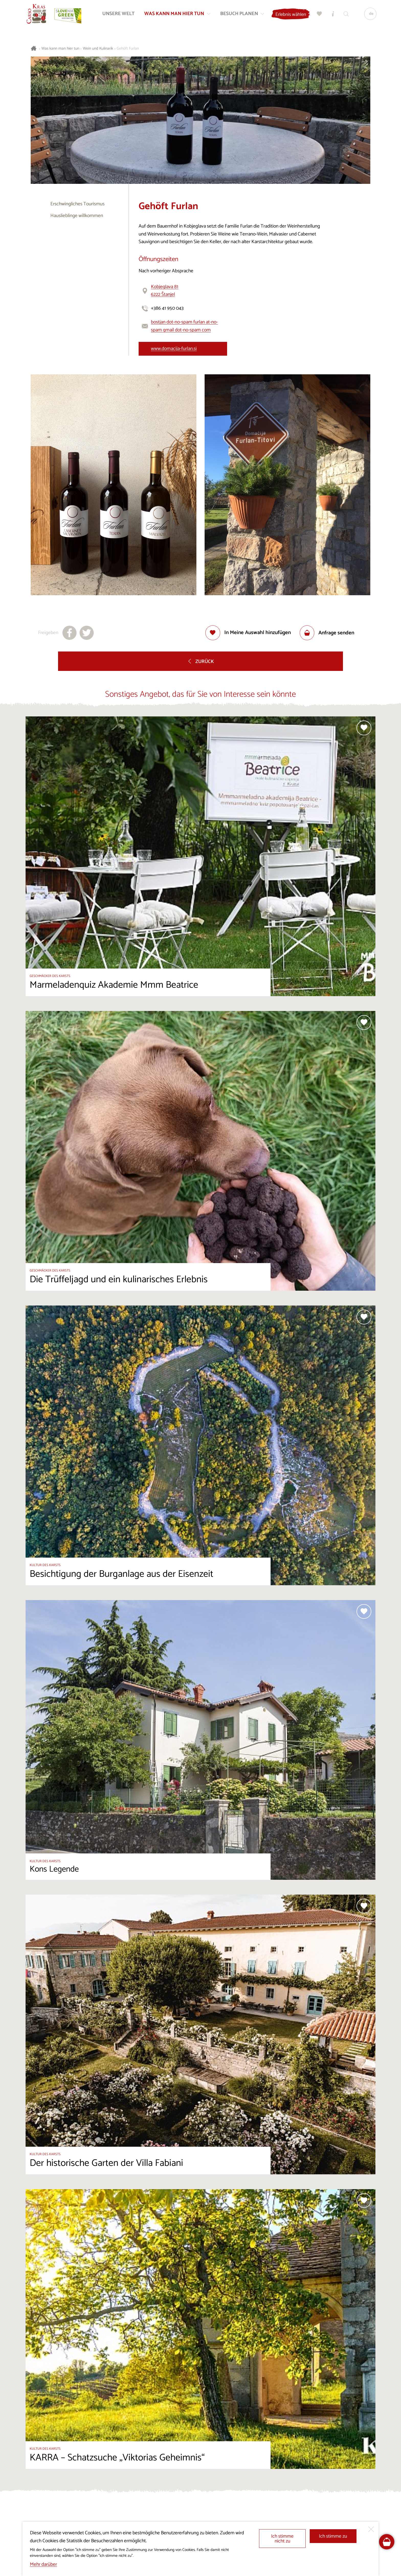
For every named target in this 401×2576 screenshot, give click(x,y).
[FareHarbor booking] (386, 2541)
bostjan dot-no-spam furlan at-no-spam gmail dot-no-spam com (184, 326)
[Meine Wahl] (319, 14)
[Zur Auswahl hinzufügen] (249, 632)
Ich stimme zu (333, 2536)
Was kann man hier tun (60, 49)
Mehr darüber (43, 2564)
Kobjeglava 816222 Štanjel (164, 291)
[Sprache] (369, 14)
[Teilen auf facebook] (69, 632)
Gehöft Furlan (128, 49)
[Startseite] (37, 14)
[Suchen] (345, 14)
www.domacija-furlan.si (174, 349)
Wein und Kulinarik (98, 49)
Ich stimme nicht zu (282, 2538)
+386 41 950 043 (167, 308)
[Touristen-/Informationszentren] (332, 14)
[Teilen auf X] (86, 632)
